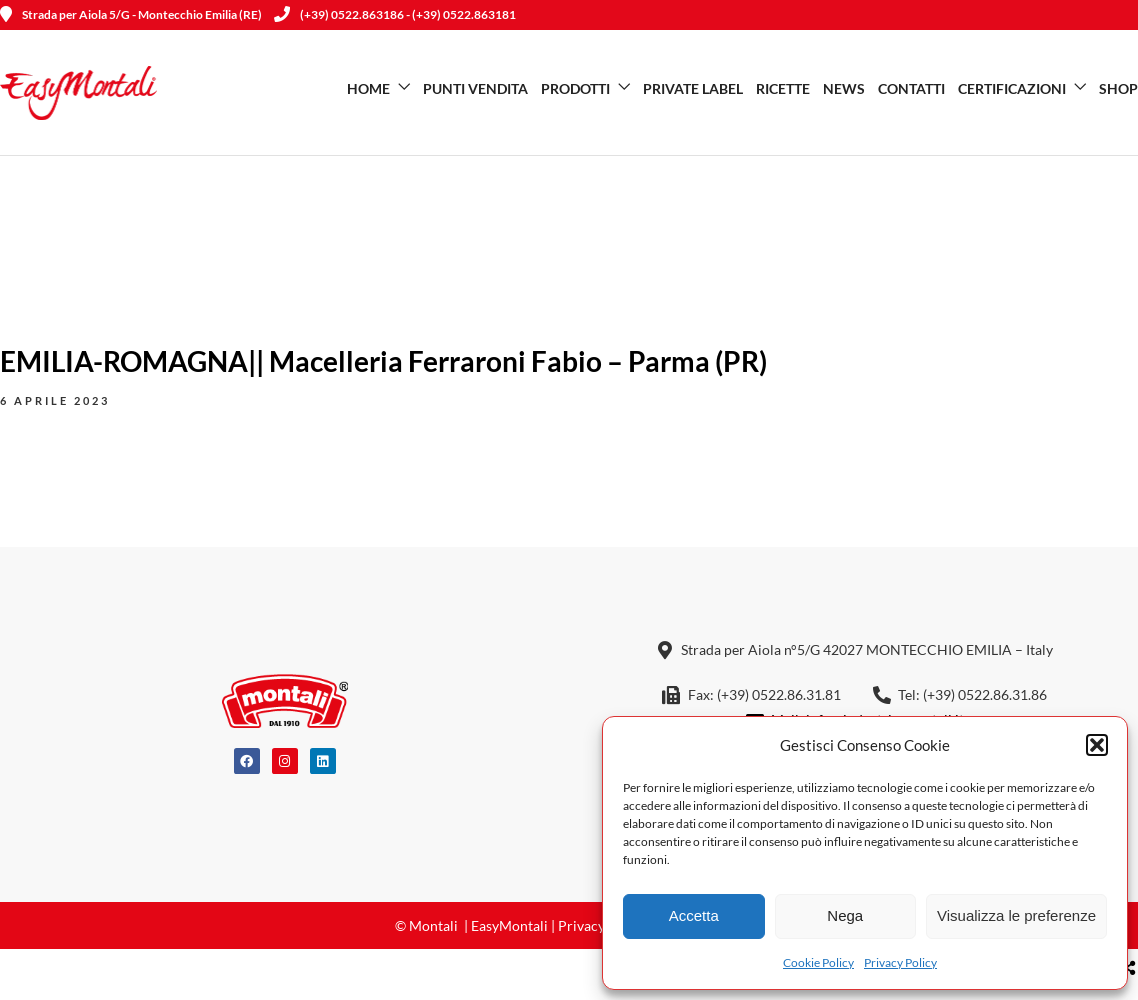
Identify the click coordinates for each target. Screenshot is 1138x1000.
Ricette (783, 88)
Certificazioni (1012, 88)
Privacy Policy (900, 962)
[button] (1097, 745)
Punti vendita (475, 88)
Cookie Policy (818, 962)
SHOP (1118, 88)
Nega (845, 915)
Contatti (911, 88)
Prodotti (575, 88)
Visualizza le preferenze (1016, 915)
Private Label (693, 88)
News (844, 88)
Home (368, 88)
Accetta (694, 915)
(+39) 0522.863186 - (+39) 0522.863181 (395, 14)
